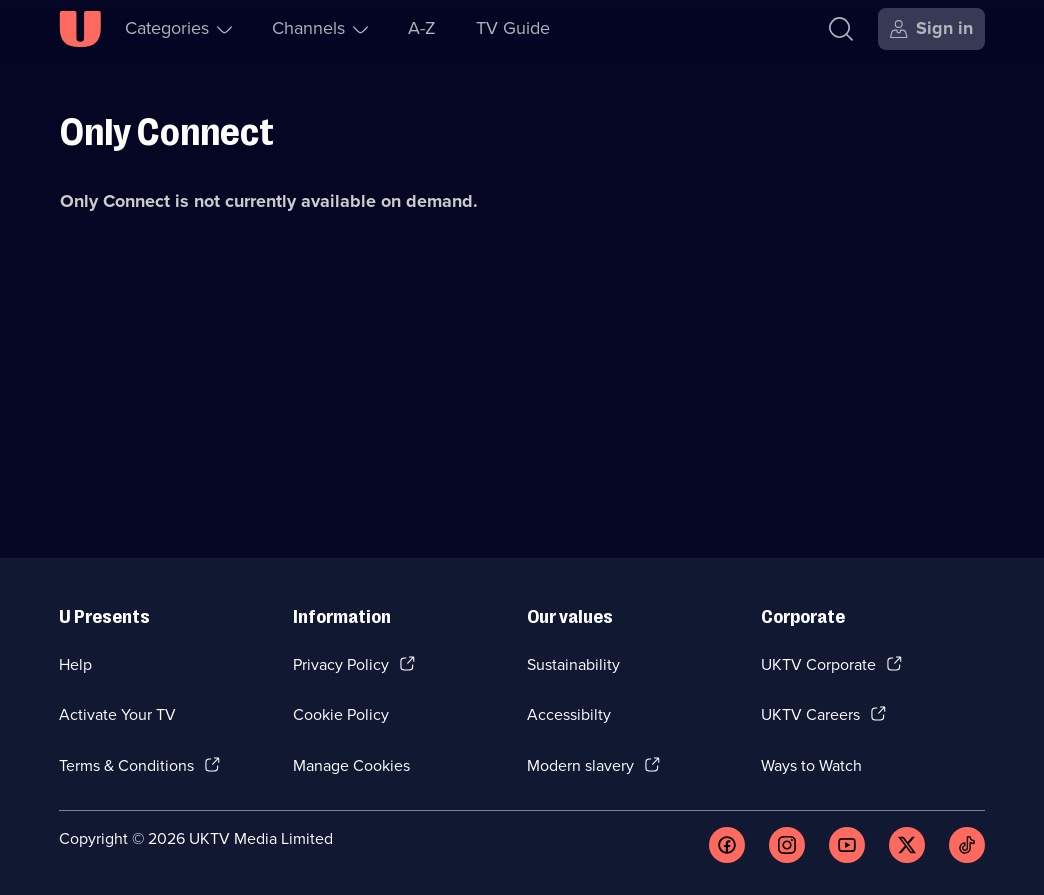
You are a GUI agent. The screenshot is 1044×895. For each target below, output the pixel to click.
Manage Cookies (351, 765)
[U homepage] (80, 29)
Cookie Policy (341, 714)
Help (75, 664)
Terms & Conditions (126, 765)
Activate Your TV (117, 714)
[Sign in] (931, 29)
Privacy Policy (341, 664)
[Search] (841, 29)
